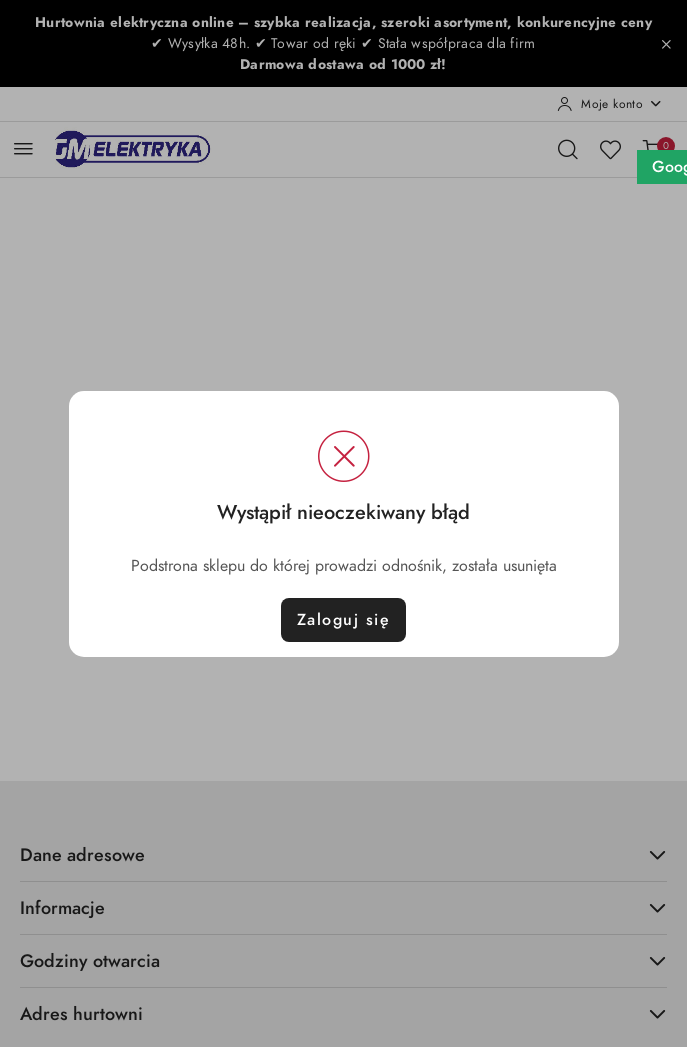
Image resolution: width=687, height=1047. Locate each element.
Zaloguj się (344, 620)
